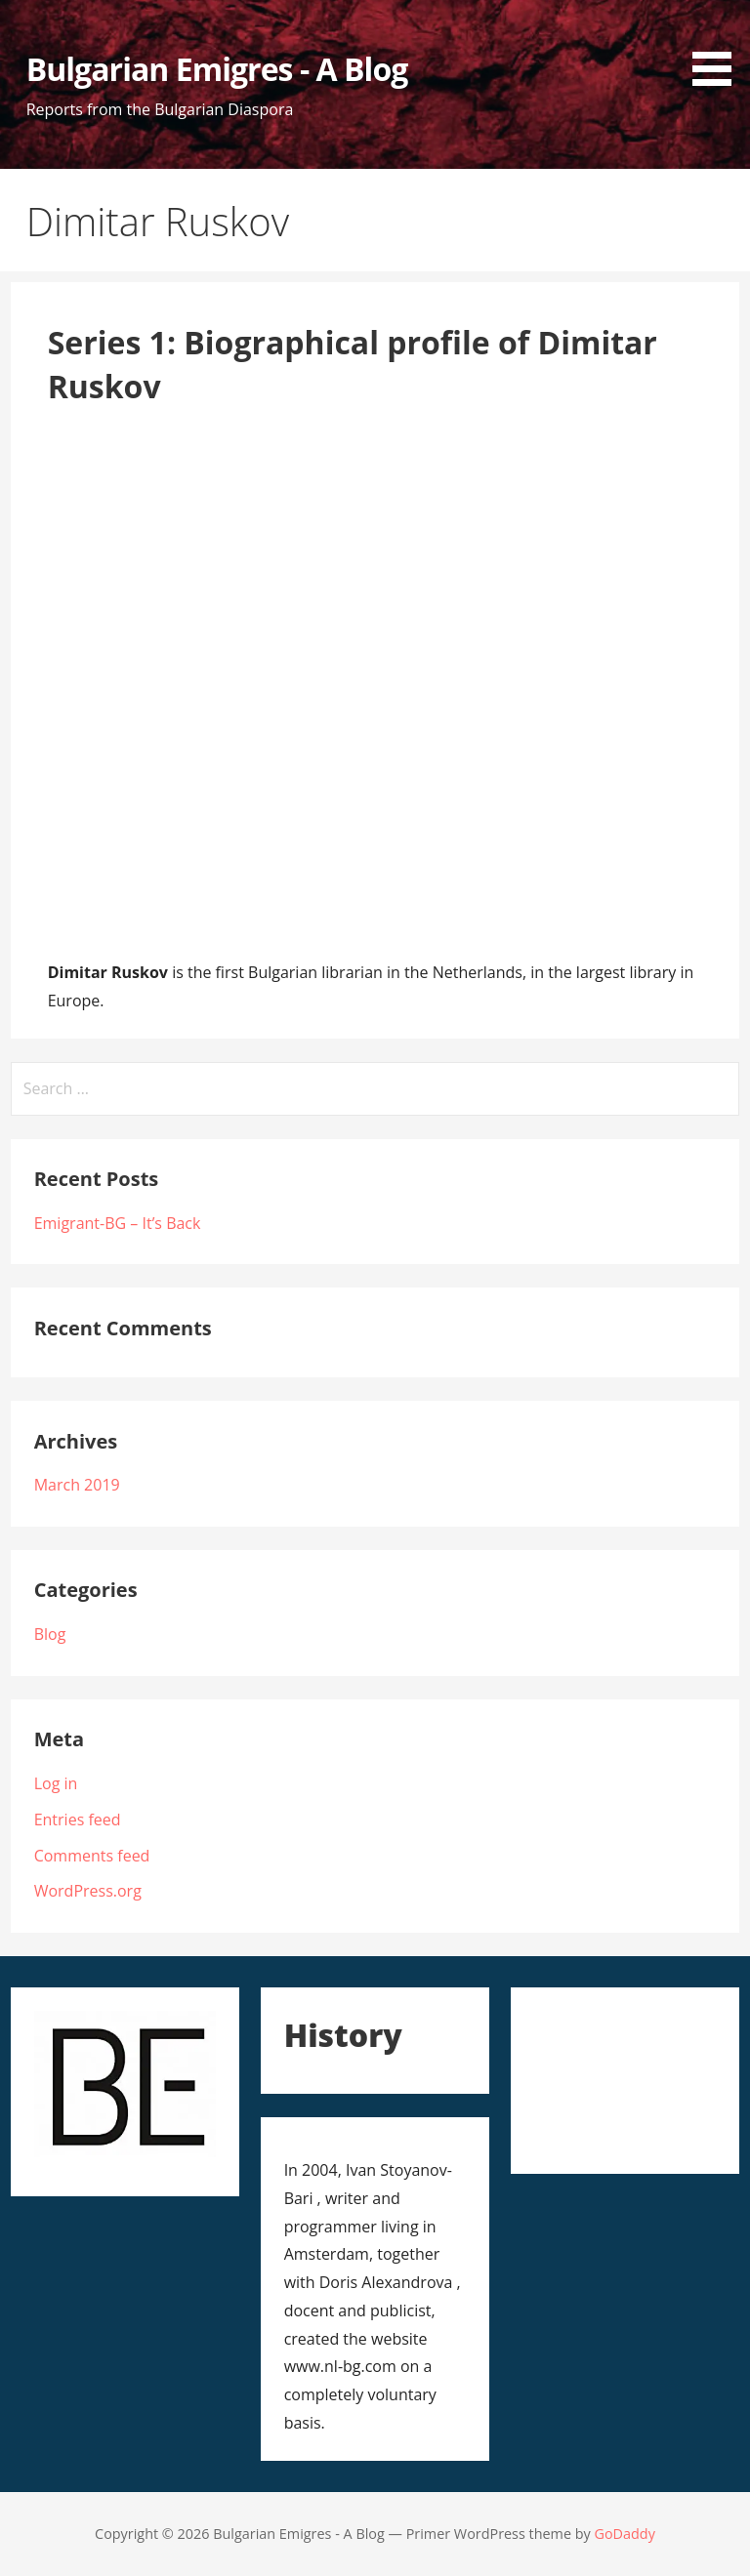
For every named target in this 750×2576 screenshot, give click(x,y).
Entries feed (77, 1819)
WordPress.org (88, 1890)
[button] (719, 46)
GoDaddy (624, 2533)
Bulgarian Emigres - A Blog (217, 69)
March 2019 (77, 1484)
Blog (50, 1634)
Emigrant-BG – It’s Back (117, 1223)
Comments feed (92, 1855)
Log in (56, 1783)
